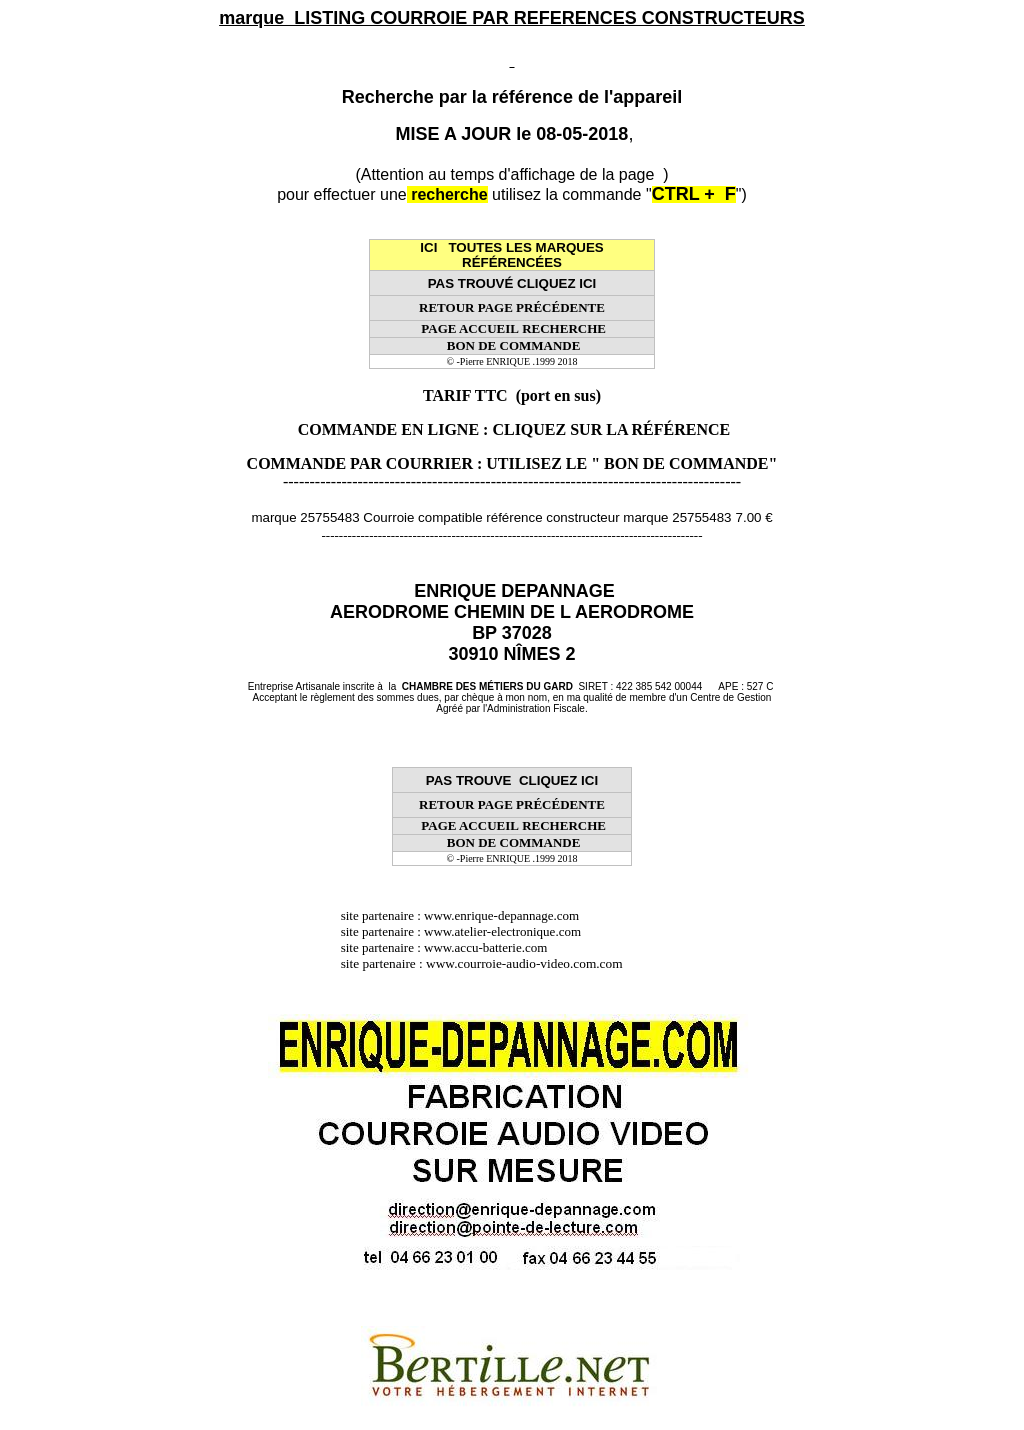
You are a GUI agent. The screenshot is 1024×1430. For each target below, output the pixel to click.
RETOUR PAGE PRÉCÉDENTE (512, 307)
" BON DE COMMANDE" (684, 463)
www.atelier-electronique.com (502, 931)
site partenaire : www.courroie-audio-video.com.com (487, 963)
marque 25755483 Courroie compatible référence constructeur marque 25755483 (491, 517)
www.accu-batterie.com (492, 947)
